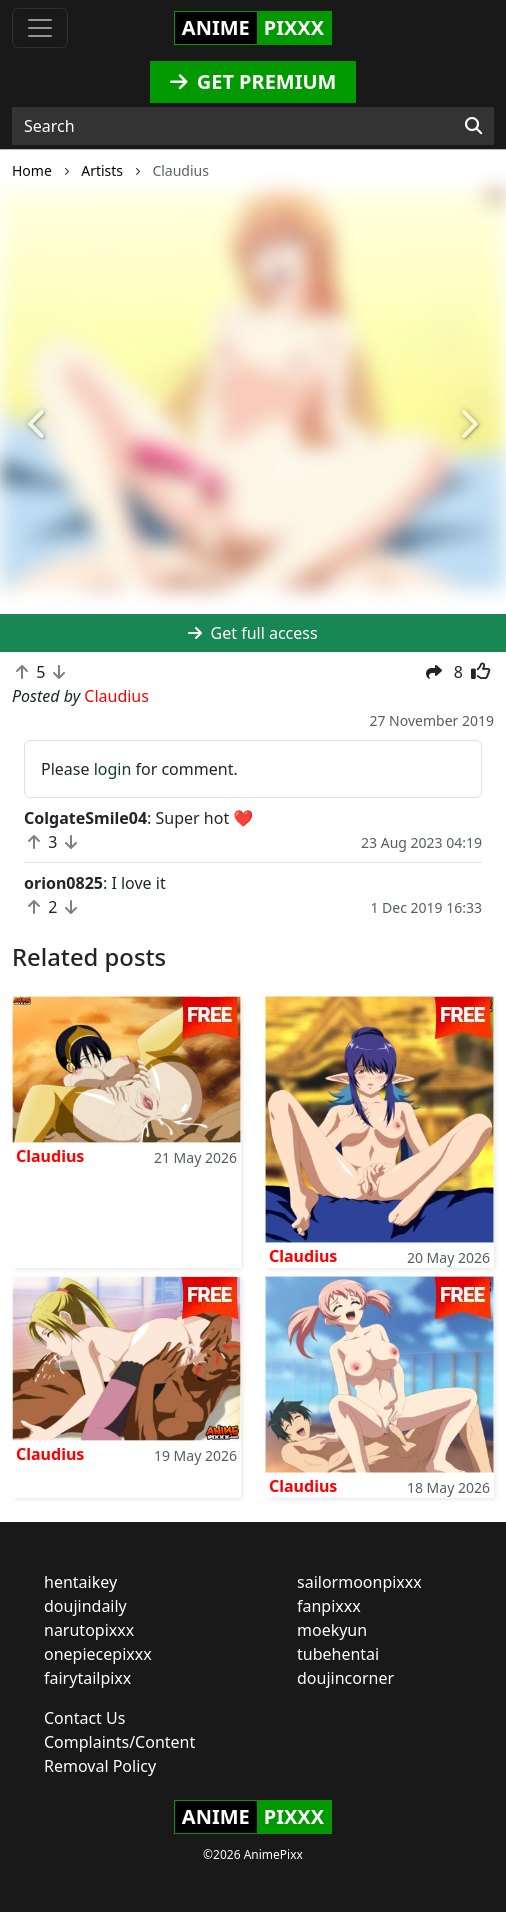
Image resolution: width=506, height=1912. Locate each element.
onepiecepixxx (98, 1654)
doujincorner (345, 1678)
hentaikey (80, 1582)
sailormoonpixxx (359, 1582)
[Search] (473, 126)
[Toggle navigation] (40, 28)
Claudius (50, 1156)
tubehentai (338, 1654)
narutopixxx (89, 1630)
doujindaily (85, 1606)
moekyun (332, 1630)
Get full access (252, 633)
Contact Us (84, 1718)
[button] (38, 425)
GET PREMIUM (253, 81)
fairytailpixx (87, 1678)
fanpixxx (329, 1606)
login (113, 769)
